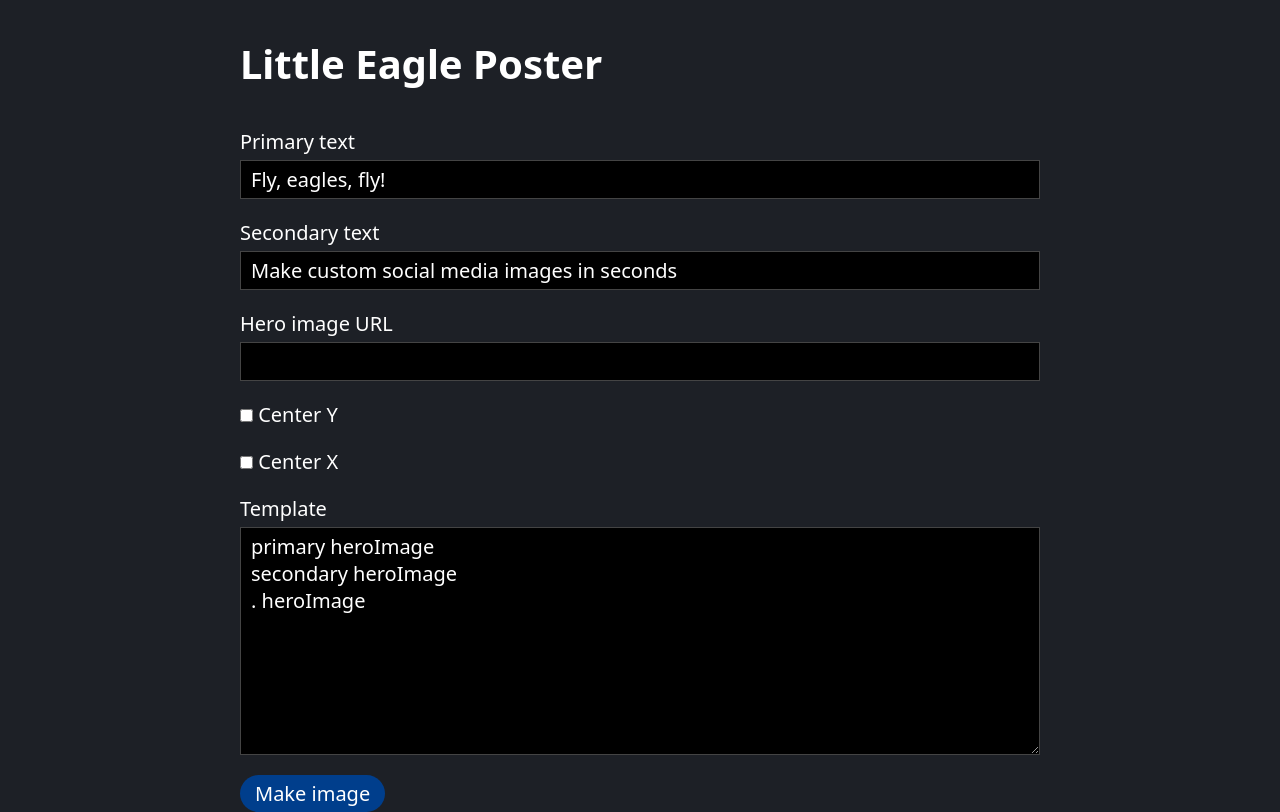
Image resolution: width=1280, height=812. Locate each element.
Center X (298, 461)
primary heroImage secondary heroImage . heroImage (640, 641)
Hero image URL (316, 323)
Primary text (297, 141)
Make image (312, 793)
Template (283, 508)
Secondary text (309, 232)
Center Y (298, 414)
